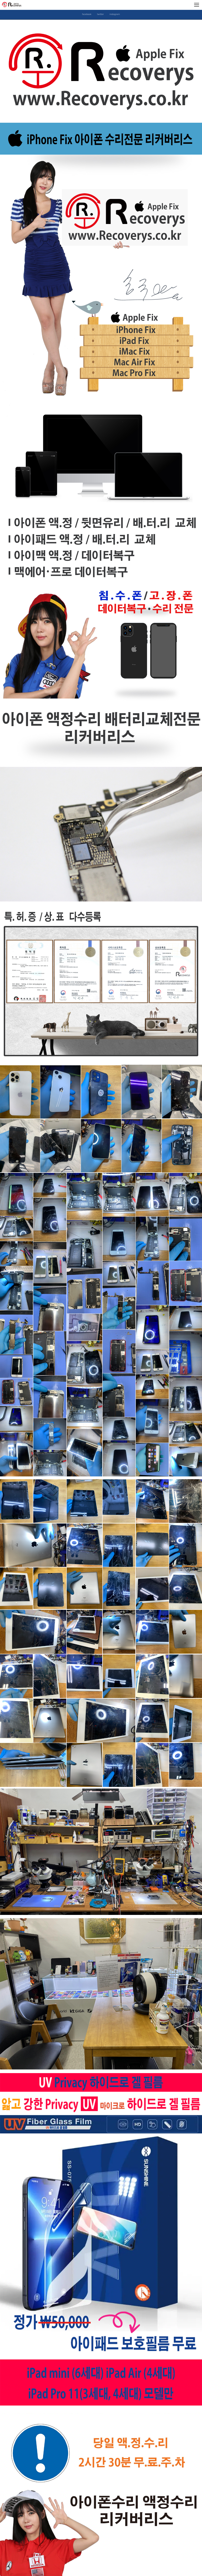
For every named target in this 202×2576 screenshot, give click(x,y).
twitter (100, 14)
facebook (86, 14)
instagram (114, 14)
